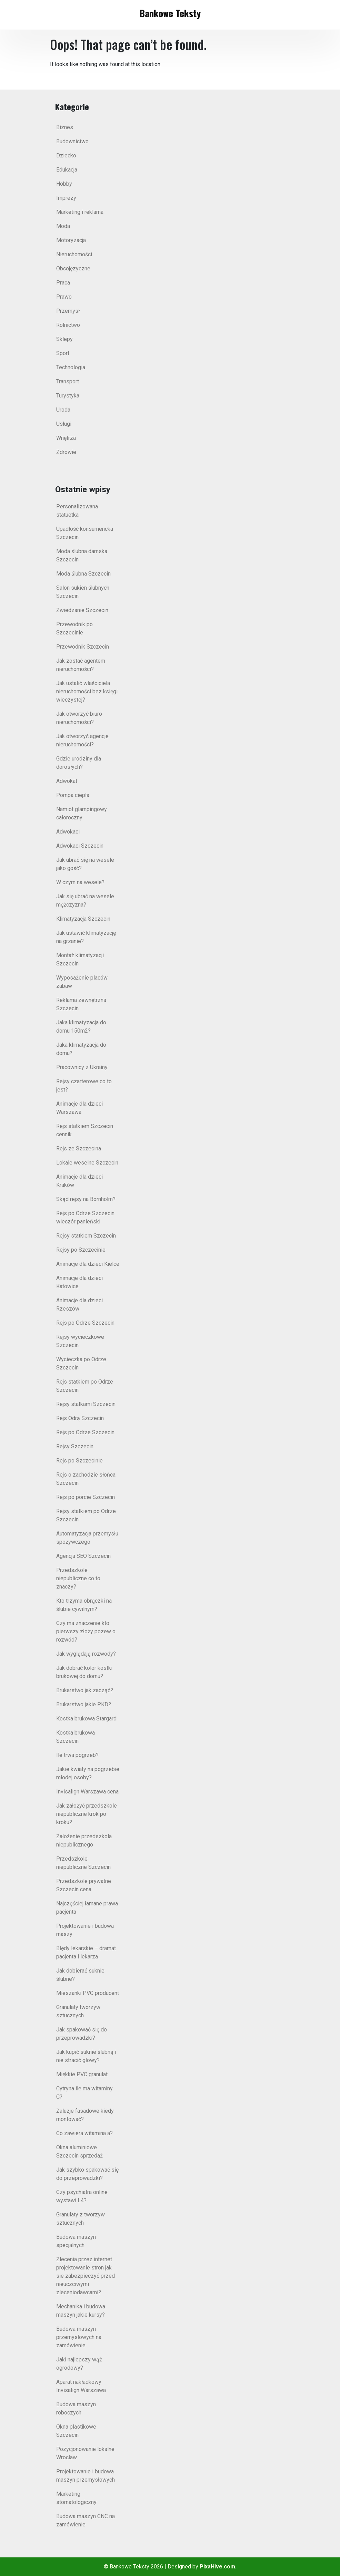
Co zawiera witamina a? (84, 2133)
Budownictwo (72, 141)
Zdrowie (66, 452)
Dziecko (66, 155)
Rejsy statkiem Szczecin (86, 1235)
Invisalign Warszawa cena (87, 1791)
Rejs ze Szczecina (78, 1148)
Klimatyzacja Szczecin (83, 918)
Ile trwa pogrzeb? (77, 1755)
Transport (67, 381)
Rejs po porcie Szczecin (85, 1497)
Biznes (64, 127)
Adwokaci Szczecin (79, 845)
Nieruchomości (74, 254)
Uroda (63, 409)
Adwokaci (68, 831)
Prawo (64, 296)
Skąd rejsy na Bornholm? (86, 1199)
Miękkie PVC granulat (82, 2074)
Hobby (64, 183)
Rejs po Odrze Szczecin (85, 1323)
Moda (63, 226)
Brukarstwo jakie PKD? (83, 1704)
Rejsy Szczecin (74, 1446)
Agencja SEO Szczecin (83, 1556)
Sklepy (64, 339)
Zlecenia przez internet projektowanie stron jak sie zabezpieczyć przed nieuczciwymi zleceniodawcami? (85, 2276)
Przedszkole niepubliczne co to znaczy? (78, 1578)
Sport (62, 353)
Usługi (63, 424)
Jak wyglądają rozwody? (86, 1654)
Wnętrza (66, 438)
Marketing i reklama (79, 212)
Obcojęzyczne (73, 268)
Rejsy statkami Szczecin (86, 1404)
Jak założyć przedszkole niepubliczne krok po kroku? (86, 1813)
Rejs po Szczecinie (79, 1460)
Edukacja (66, 169)
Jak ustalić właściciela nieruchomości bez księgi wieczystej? (87, 691)
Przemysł (68, 311)
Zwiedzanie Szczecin (82, 610)
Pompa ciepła (72, 795)
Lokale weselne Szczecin (87, 1162)
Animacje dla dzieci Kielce (87, 1264)
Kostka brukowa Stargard (86, 1718)
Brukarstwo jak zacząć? (84, 1690)
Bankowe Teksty (170, 13)
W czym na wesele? (80, 882)
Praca (63, 282)
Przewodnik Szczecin (82, 646)
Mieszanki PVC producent (87, 1993)
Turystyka (67, 395)
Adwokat (66, 781)
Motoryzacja (71, 240)
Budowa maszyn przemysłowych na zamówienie (78, 2337)
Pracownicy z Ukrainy (82, 1067)
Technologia (70, 367)
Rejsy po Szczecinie (81, 1249)
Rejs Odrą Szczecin (80, 1418)
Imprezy (66, 198)
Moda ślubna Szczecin (83, 573)
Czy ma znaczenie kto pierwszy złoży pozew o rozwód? (86, 1631)
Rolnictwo (68, 325)
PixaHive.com (217, 2566)
